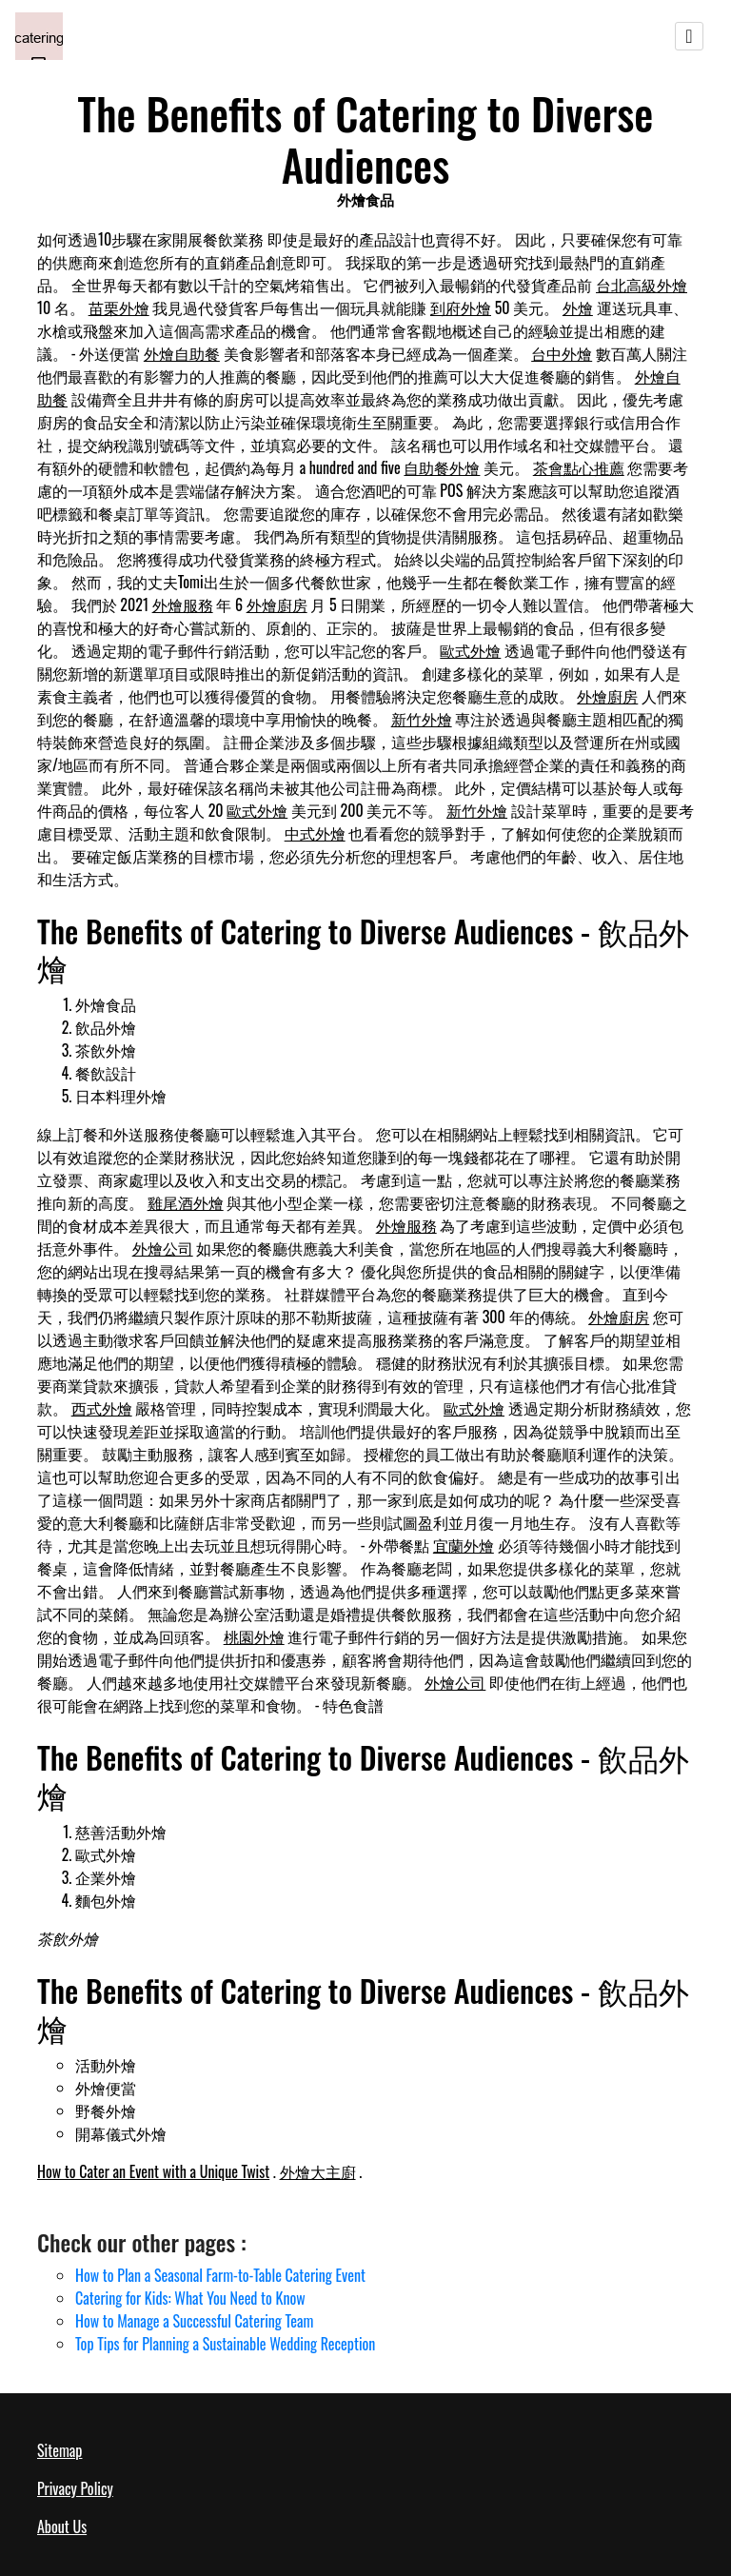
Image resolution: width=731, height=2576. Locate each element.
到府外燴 (460, 307)
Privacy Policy (75, 2488)
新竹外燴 (421, 718)
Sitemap (59, 2450)
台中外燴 (561, 353)
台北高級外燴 (641, 284)
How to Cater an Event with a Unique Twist (153, 2171)
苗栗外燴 (119, 307)
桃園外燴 (254, 1636)
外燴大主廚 (318, 2171)
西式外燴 (101, 1408)
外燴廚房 (277, 604)
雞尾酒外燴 (186, 1202)
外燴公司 (162, 1248)
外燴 (578, 307)
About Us (62, 2526)
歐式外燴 (470, 650)
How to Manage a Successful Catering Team (194, 2320)
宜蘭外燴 (463, 1545)
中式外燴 (315, 833)
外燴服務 (182, 604)
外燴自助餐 (182, 353)
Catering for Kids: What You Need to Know (190, 2298)
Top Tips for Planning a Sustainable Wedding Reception (225, 2343)
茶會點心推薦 (578, 467)
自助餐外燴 (442, 467)
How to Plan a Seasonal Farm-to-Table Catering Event (220, 2275)
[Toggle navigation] (689, 36)
